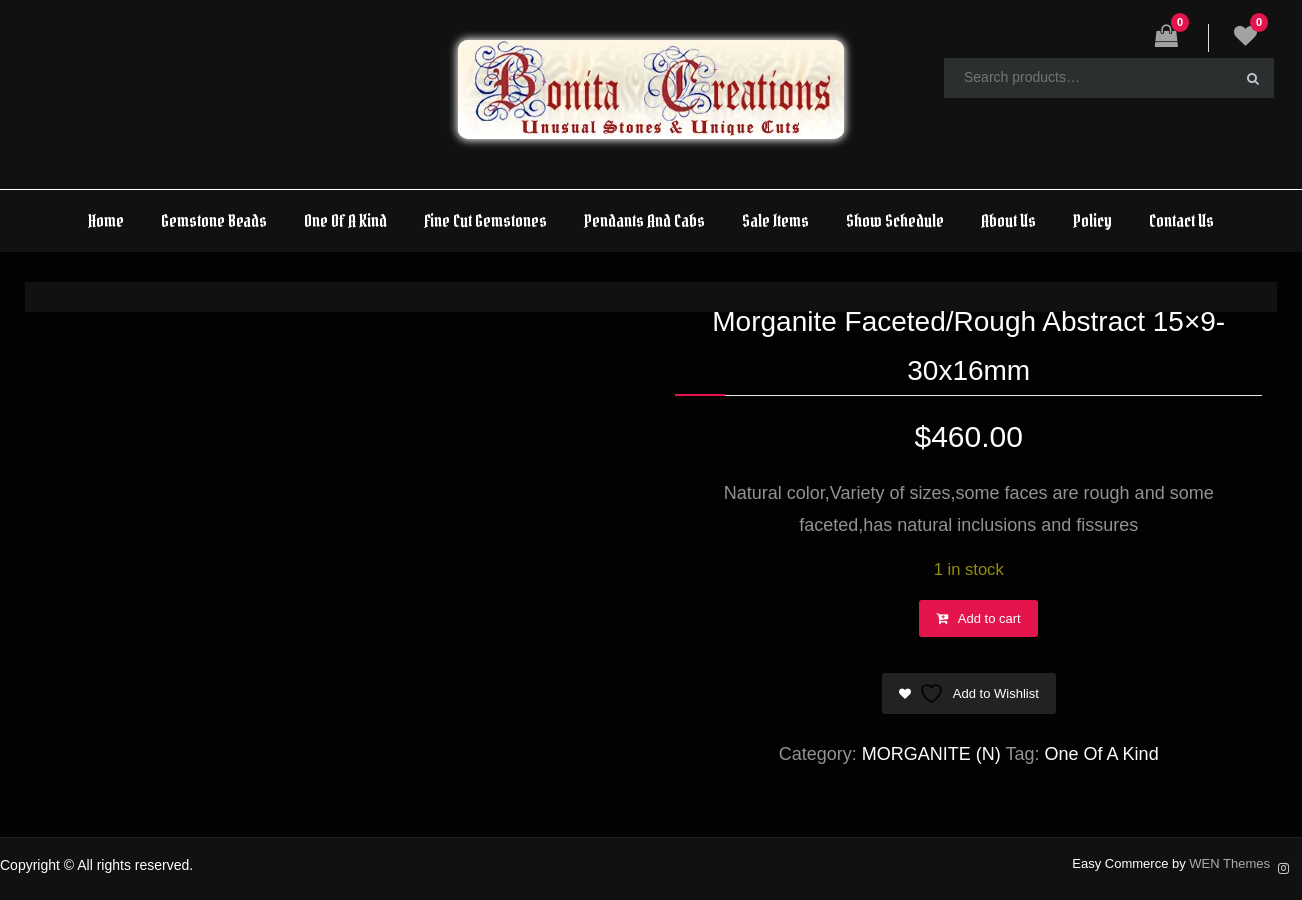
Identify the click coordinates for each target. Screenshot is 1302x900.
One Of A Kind (345, 220)
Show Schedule (895, 220)
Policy (1092, 220)
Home (106, 220)
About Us (1008, 220)
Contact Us (1181, 220)
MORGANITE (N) (931, 754)
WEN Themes (1229, 863)
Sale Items (775, 220)
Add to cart (989, 618)
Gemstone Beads (214, 220)
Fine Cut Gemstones (485, 220)
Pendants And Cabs (644, 220)
